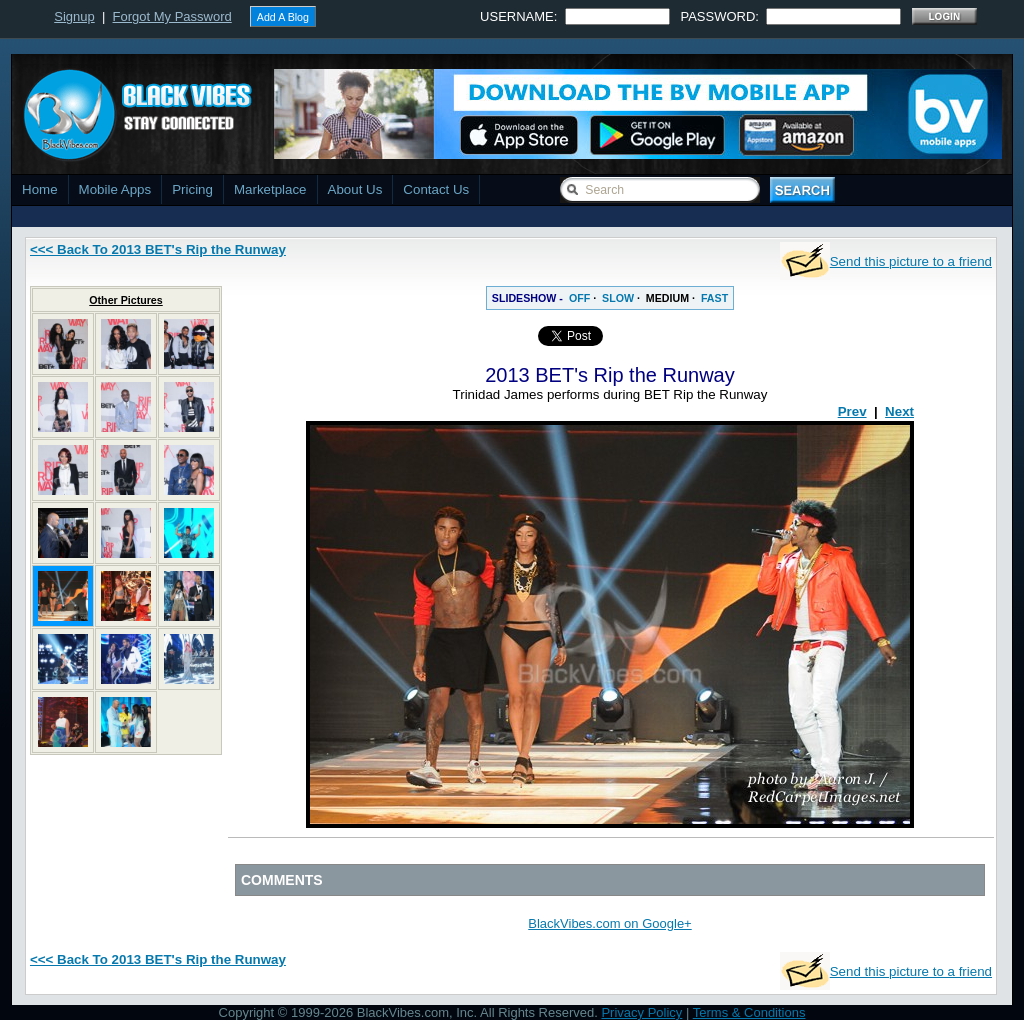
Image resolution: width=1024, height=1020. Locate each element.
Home (40, 189)
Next (899, 411)
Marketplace (270, 189)
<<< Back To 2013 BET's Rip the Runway (158, 249)
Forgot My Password (172, 16)
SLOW (618, 298)
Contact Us (436, 189)
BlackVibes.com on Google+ (609, 923)
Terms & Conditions (749, 1012)
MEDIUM (667, 298)
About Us (355, 189)
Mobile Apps (115, 189)
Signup (74, 16)
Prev (852, 411)
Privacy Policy (641, 1012)
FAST (714, 298)
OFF (579, 298)
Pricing (192, 189)
